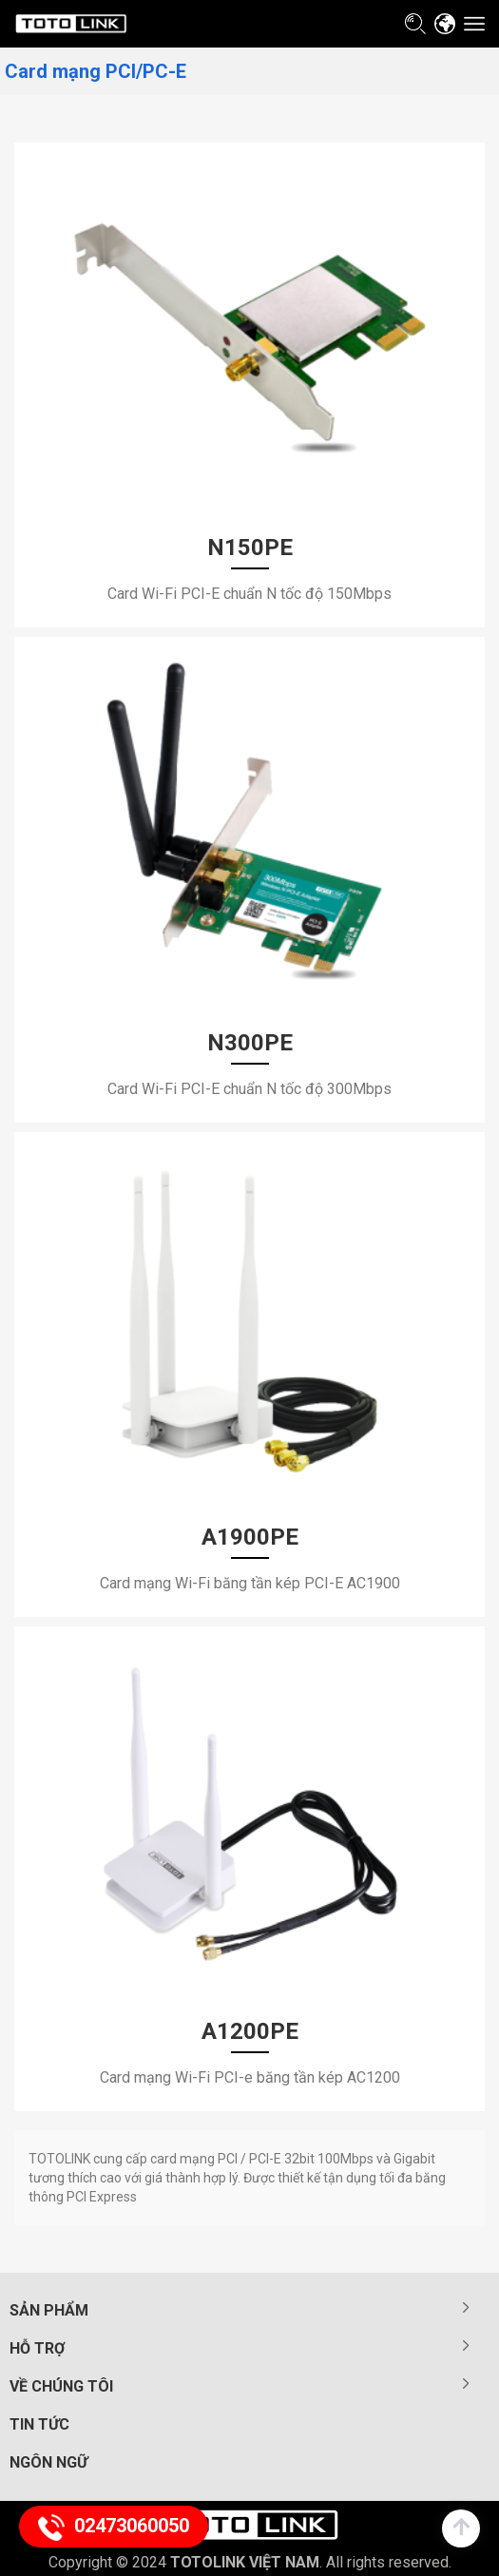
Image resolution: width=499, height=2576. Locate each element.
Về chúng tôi (61, 2386)
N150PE (250, 547)
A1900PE (250, 1537)
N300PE (250, 1042)
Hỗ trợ (37, 2348)
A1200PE (250, 2031)
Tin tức (39, 2424)
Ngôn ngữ (48, 2462)
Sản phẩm (49, 2310)
